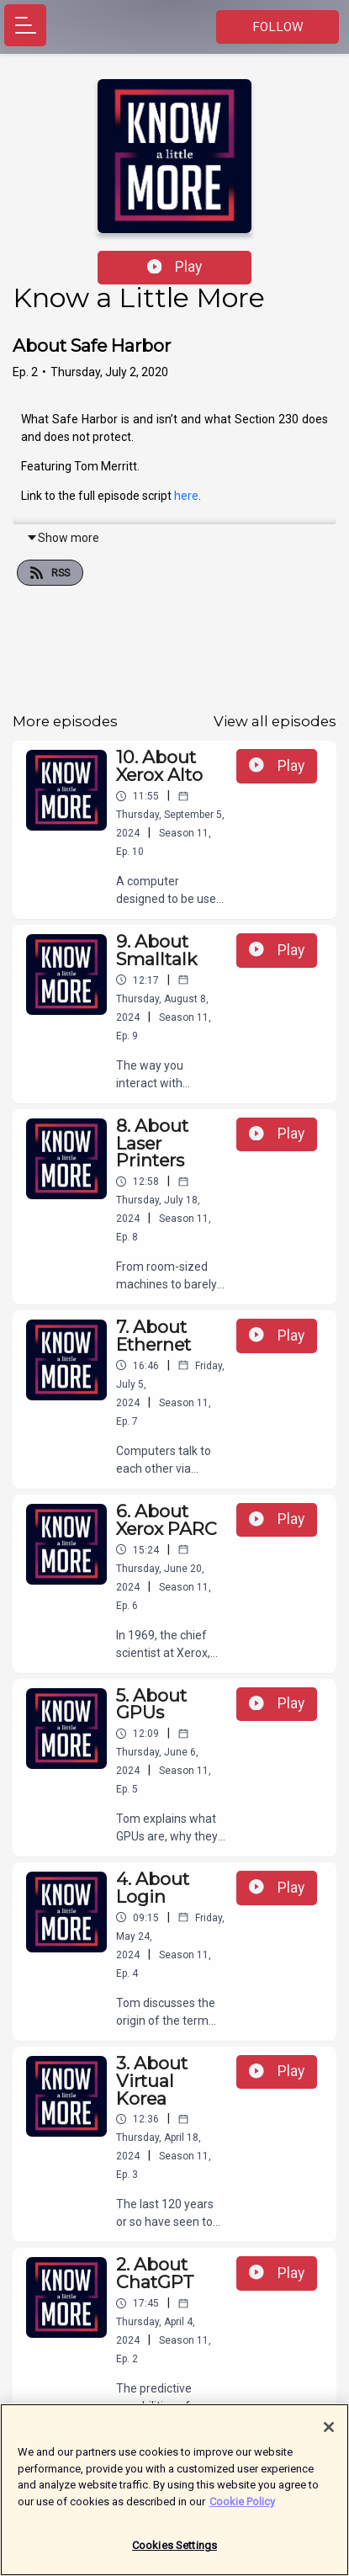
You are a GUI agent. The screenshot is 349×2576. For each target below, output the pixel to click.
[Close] (328, 2435)
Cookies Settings (174, 2553)
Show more (62, 537)
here (186, 495)
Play (175, 266)
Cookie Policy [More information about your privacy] (242, 2509)
